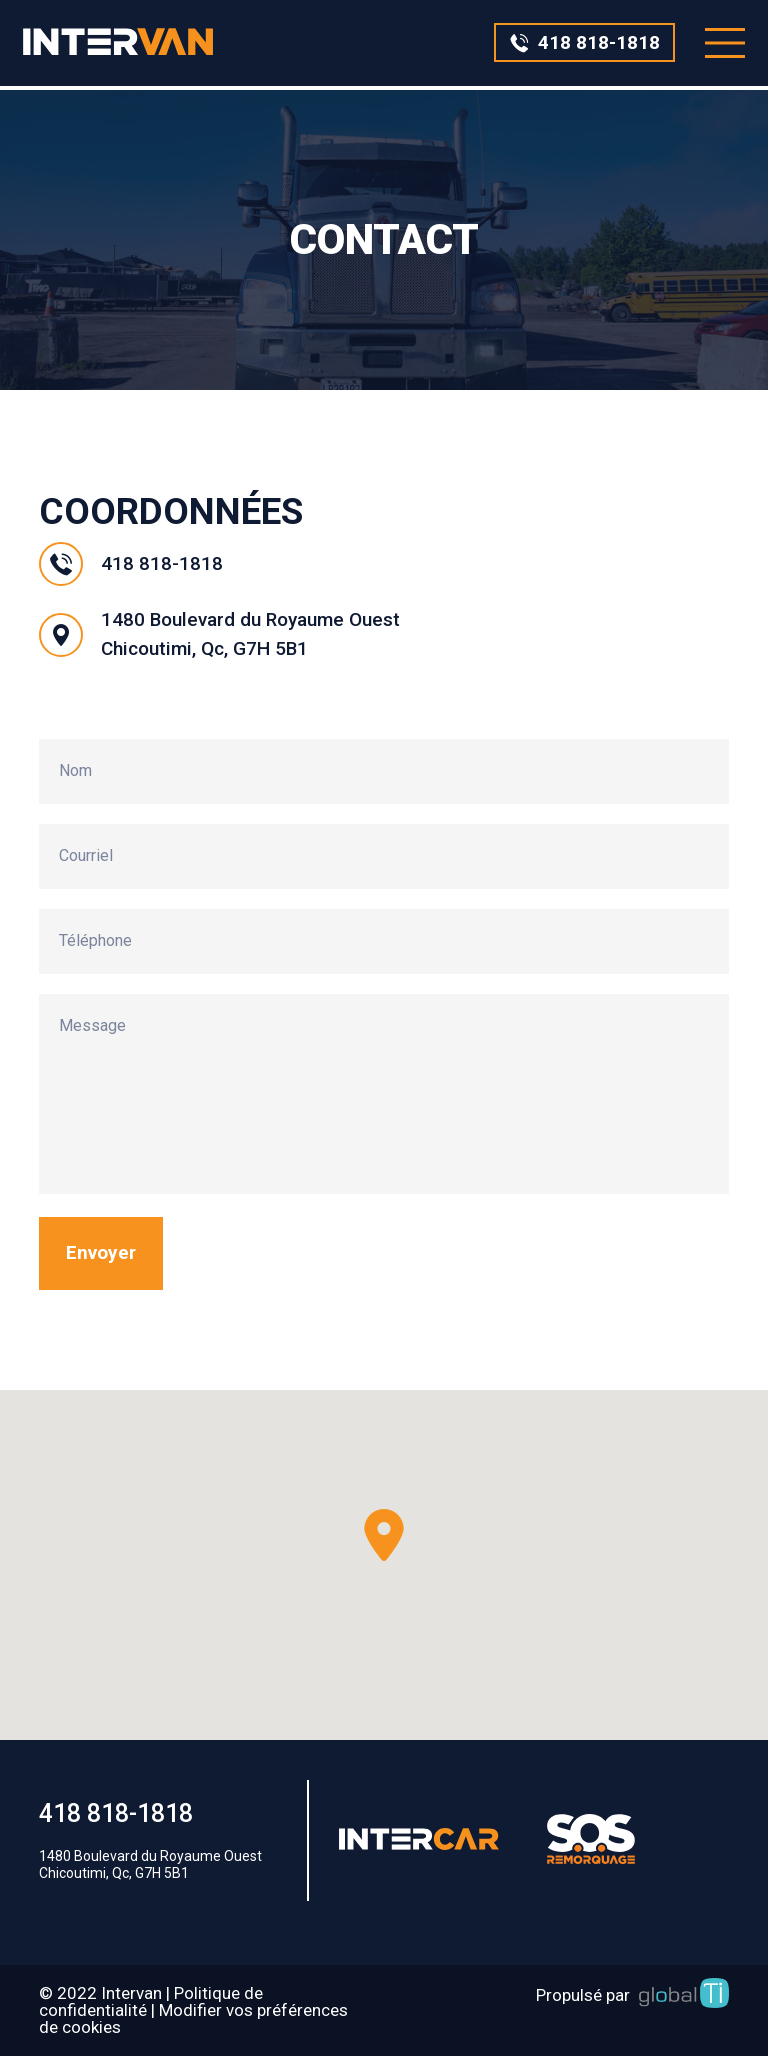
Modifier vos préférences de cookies (193, 2022)
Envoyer (103, 1257)
